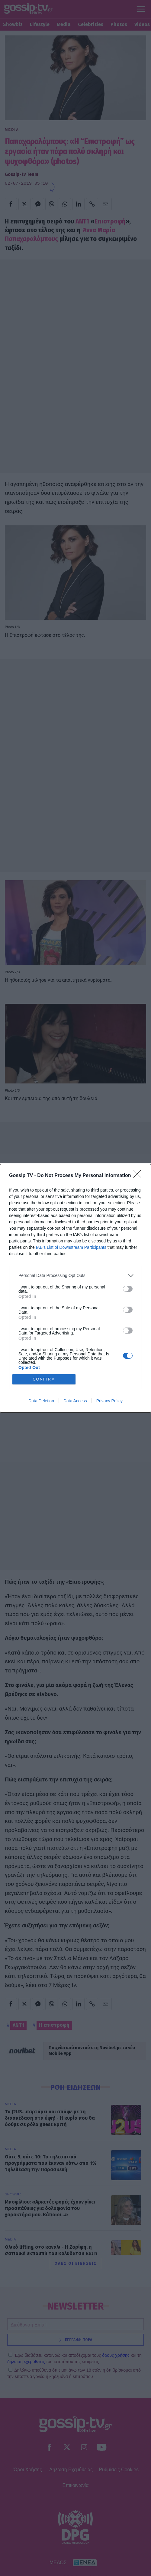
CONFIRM (44, 1379)
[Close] (139, 1176)
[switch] (128, 1289)
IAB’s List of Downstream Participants (71, 1247)
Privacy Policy (109, 1400)
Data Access (75, 1400)
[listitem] (75, 1275)
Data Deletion (41, 1400)
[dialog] (75, 1288)
